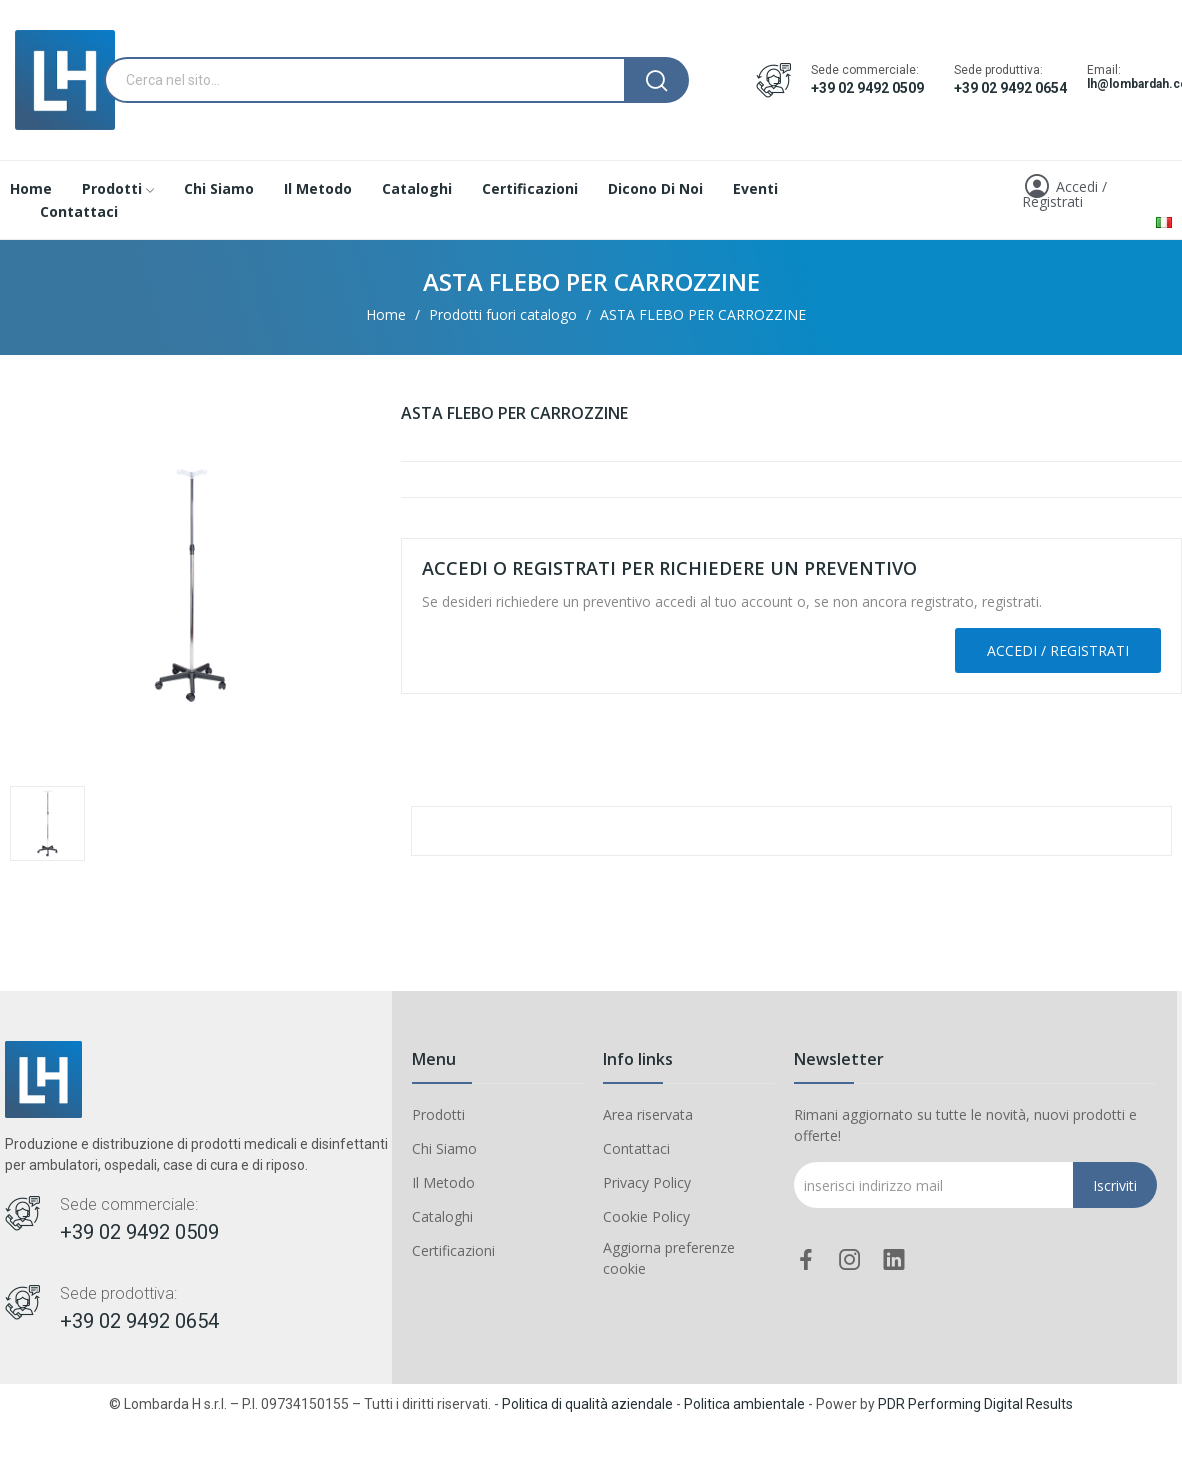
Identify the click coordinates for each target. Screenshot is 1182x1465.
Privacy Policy (647, 1182)
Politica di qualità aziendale (587, 1404)
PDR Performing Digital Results (975, 1404)
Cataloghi (442, 1216)
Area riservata (648, 1114)
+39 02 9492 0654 (1010, 88)
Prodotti (438, 1114)
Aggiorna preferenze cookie (669, 1258)
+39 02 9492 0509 (867, 88)
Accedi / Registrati (1058, 650)
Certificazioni (453, 1250)
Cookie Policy (646, 1216)
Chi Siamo (444, 1148)
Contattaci (636, 1148)
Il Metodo (443, 1182)
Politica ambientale (744, 1404)
